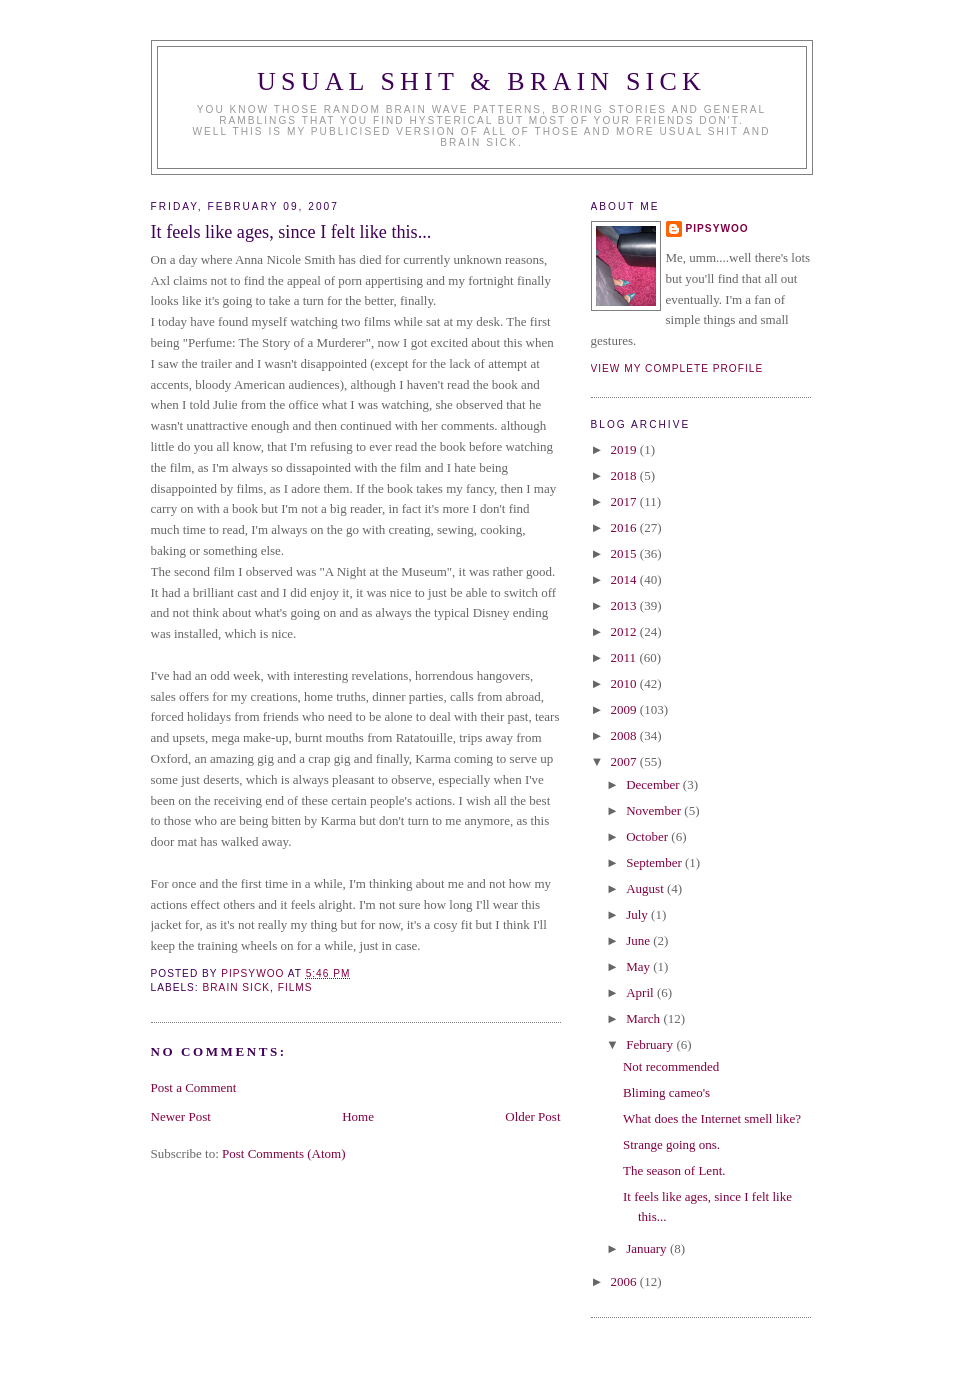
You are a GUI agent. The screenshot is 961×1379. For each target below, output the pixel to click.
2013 (625, 605)
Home (358, 1116)
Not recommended (671, 1066)
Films (295, 987)
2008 (625, 735)
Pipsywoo (717, 228)
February (651, 1044)
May (639, 966)
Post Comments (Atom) (284, 1153)
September (655, 862)
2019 (625, 449)
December (654, 784)
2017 (625, 501)
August (646, 888)
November (655, 810)
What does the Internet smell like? (712, 1118)
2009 (625, 709)
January (648, 1248)
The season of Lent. (674, 1170)
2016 (625, 527)
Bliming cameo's (666, 1092)
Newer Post (181, 1116)
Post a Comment (194, 1087)
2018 (625, 475)
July (638, 914)
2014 (625, 579)
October (648, 836)
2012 (625, 631)
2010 (625, 683)
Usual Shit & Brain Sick (481, 81)
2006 (625, 1281)
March (644, 1018)
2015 (625, 553)
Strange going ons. (671, 1144)
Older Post (532, 1116)
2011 (625, 657)
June (639, 940)
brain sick (237, 987)
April (641, 992)
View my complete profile (677, 368)
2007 (625, 761)
